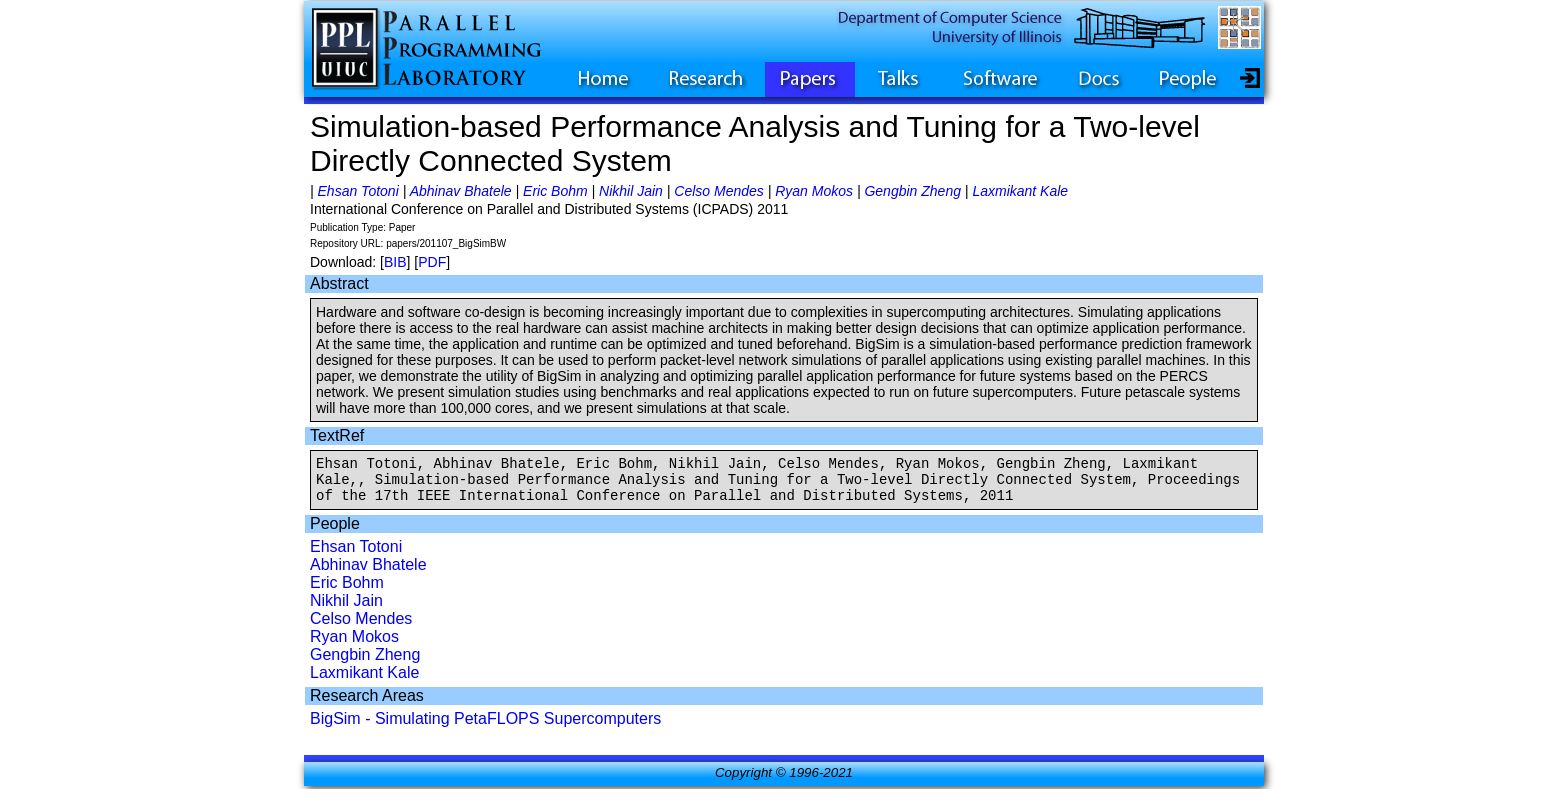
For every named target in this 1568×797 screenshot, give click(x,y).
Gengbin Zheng (912, 191)
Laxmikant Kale (1020, 191)
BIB (395, 262)
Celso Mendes (719, 191)
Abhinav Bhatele (461, 191)
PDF (432, 262)
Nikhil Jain (631, 191)
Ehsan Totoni (358, 191)
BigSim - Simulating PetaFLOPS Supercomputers (485, 727)
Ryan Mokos (814, 191)
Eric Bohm (555, 191)
